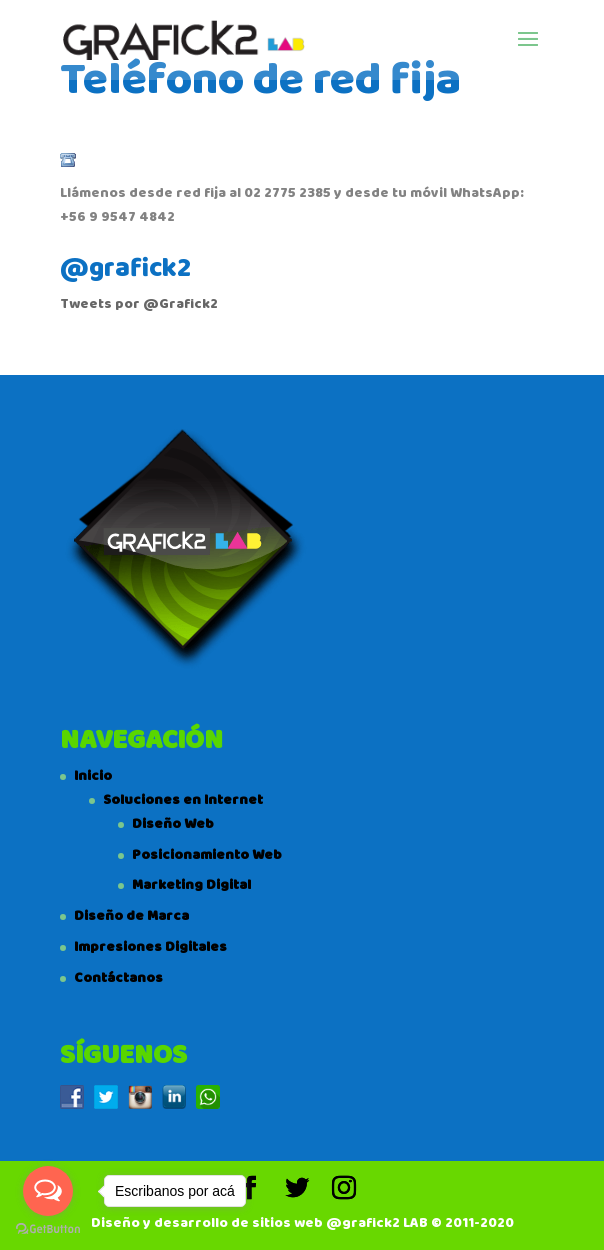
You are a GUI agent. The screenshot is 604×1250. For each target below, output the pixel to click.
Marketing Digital (191, 885)
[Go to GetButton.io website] (48, 1229)
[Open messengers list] (48, 1191)
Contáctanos (118, 978)
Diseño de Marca (131, 916)
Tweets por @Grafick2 (139, 304)
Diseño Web (173, 824)
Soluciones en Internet (183, 800)
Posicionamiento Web (207, 855)
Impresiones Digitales (150, 947)
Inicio (93, 776)
